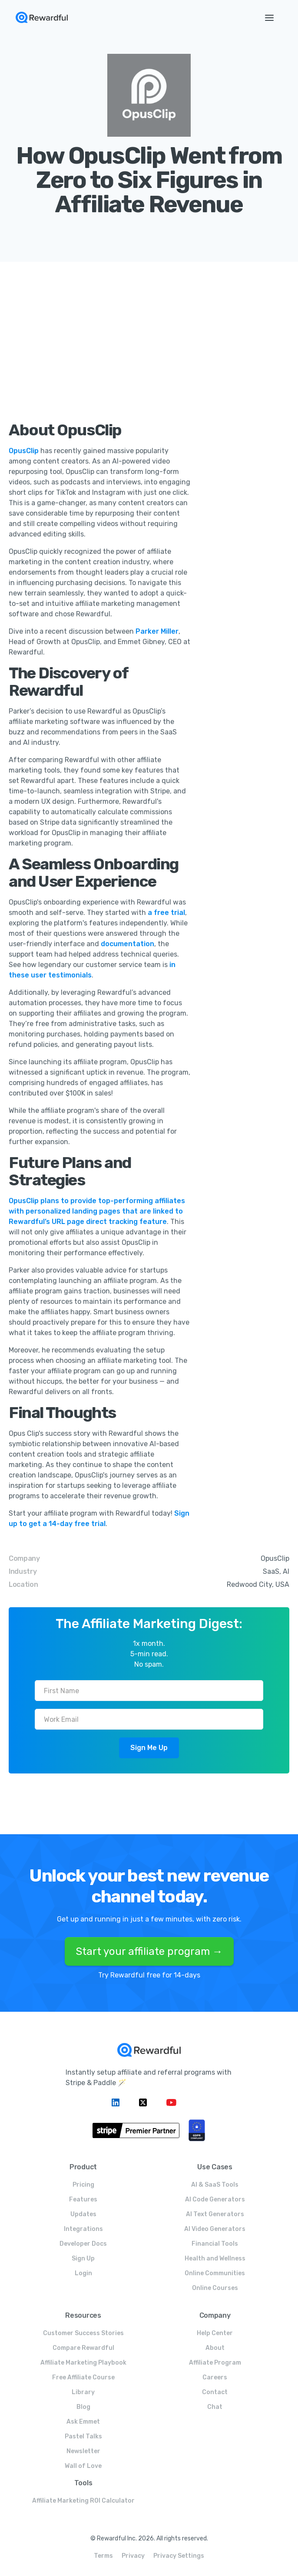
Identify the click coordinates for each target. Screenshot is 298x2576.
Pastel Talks (83, 2436)
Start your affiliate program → (149, 1951)
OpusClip (24, 451)
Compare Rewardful (83, 2348)
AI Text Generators (215, 2214)
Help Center (215, 2333)
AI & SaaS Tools (214, 2184)
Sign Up (83, 2258)
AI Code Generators (215, 2199)
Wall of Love (83, 2466)
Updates (83, 2214)
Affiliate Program (215, 2362)
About (215, 2348)
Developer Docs (83, 2243)
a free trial (166, 912)
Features (83, 2199)
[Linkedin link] (117, 2102)
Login (83, 2273)
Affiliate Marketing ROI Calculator (83, 2500)
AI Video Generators (214, 2229)
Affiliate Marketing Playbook (83, 2362)
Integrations (83, 2229)
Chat (214, 2407)
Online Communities (215, 2273)
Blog (83, 2407)
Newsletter (83, 2451)
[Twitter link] (144, 2102)
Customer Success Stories (83, 2333)
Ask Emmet (83, 2421)
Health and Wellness (215, 2258)
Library (83, 2392)
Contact (215, 2392)
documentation (127, 944)
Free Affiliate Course (83, 2377)
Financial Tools (215, 2243)
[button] (269, 17)
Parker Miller (157, 631)
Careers (214, 2377)
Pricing (83, 2184)
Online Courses (215, 2288)
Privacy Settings (178, 2556)
